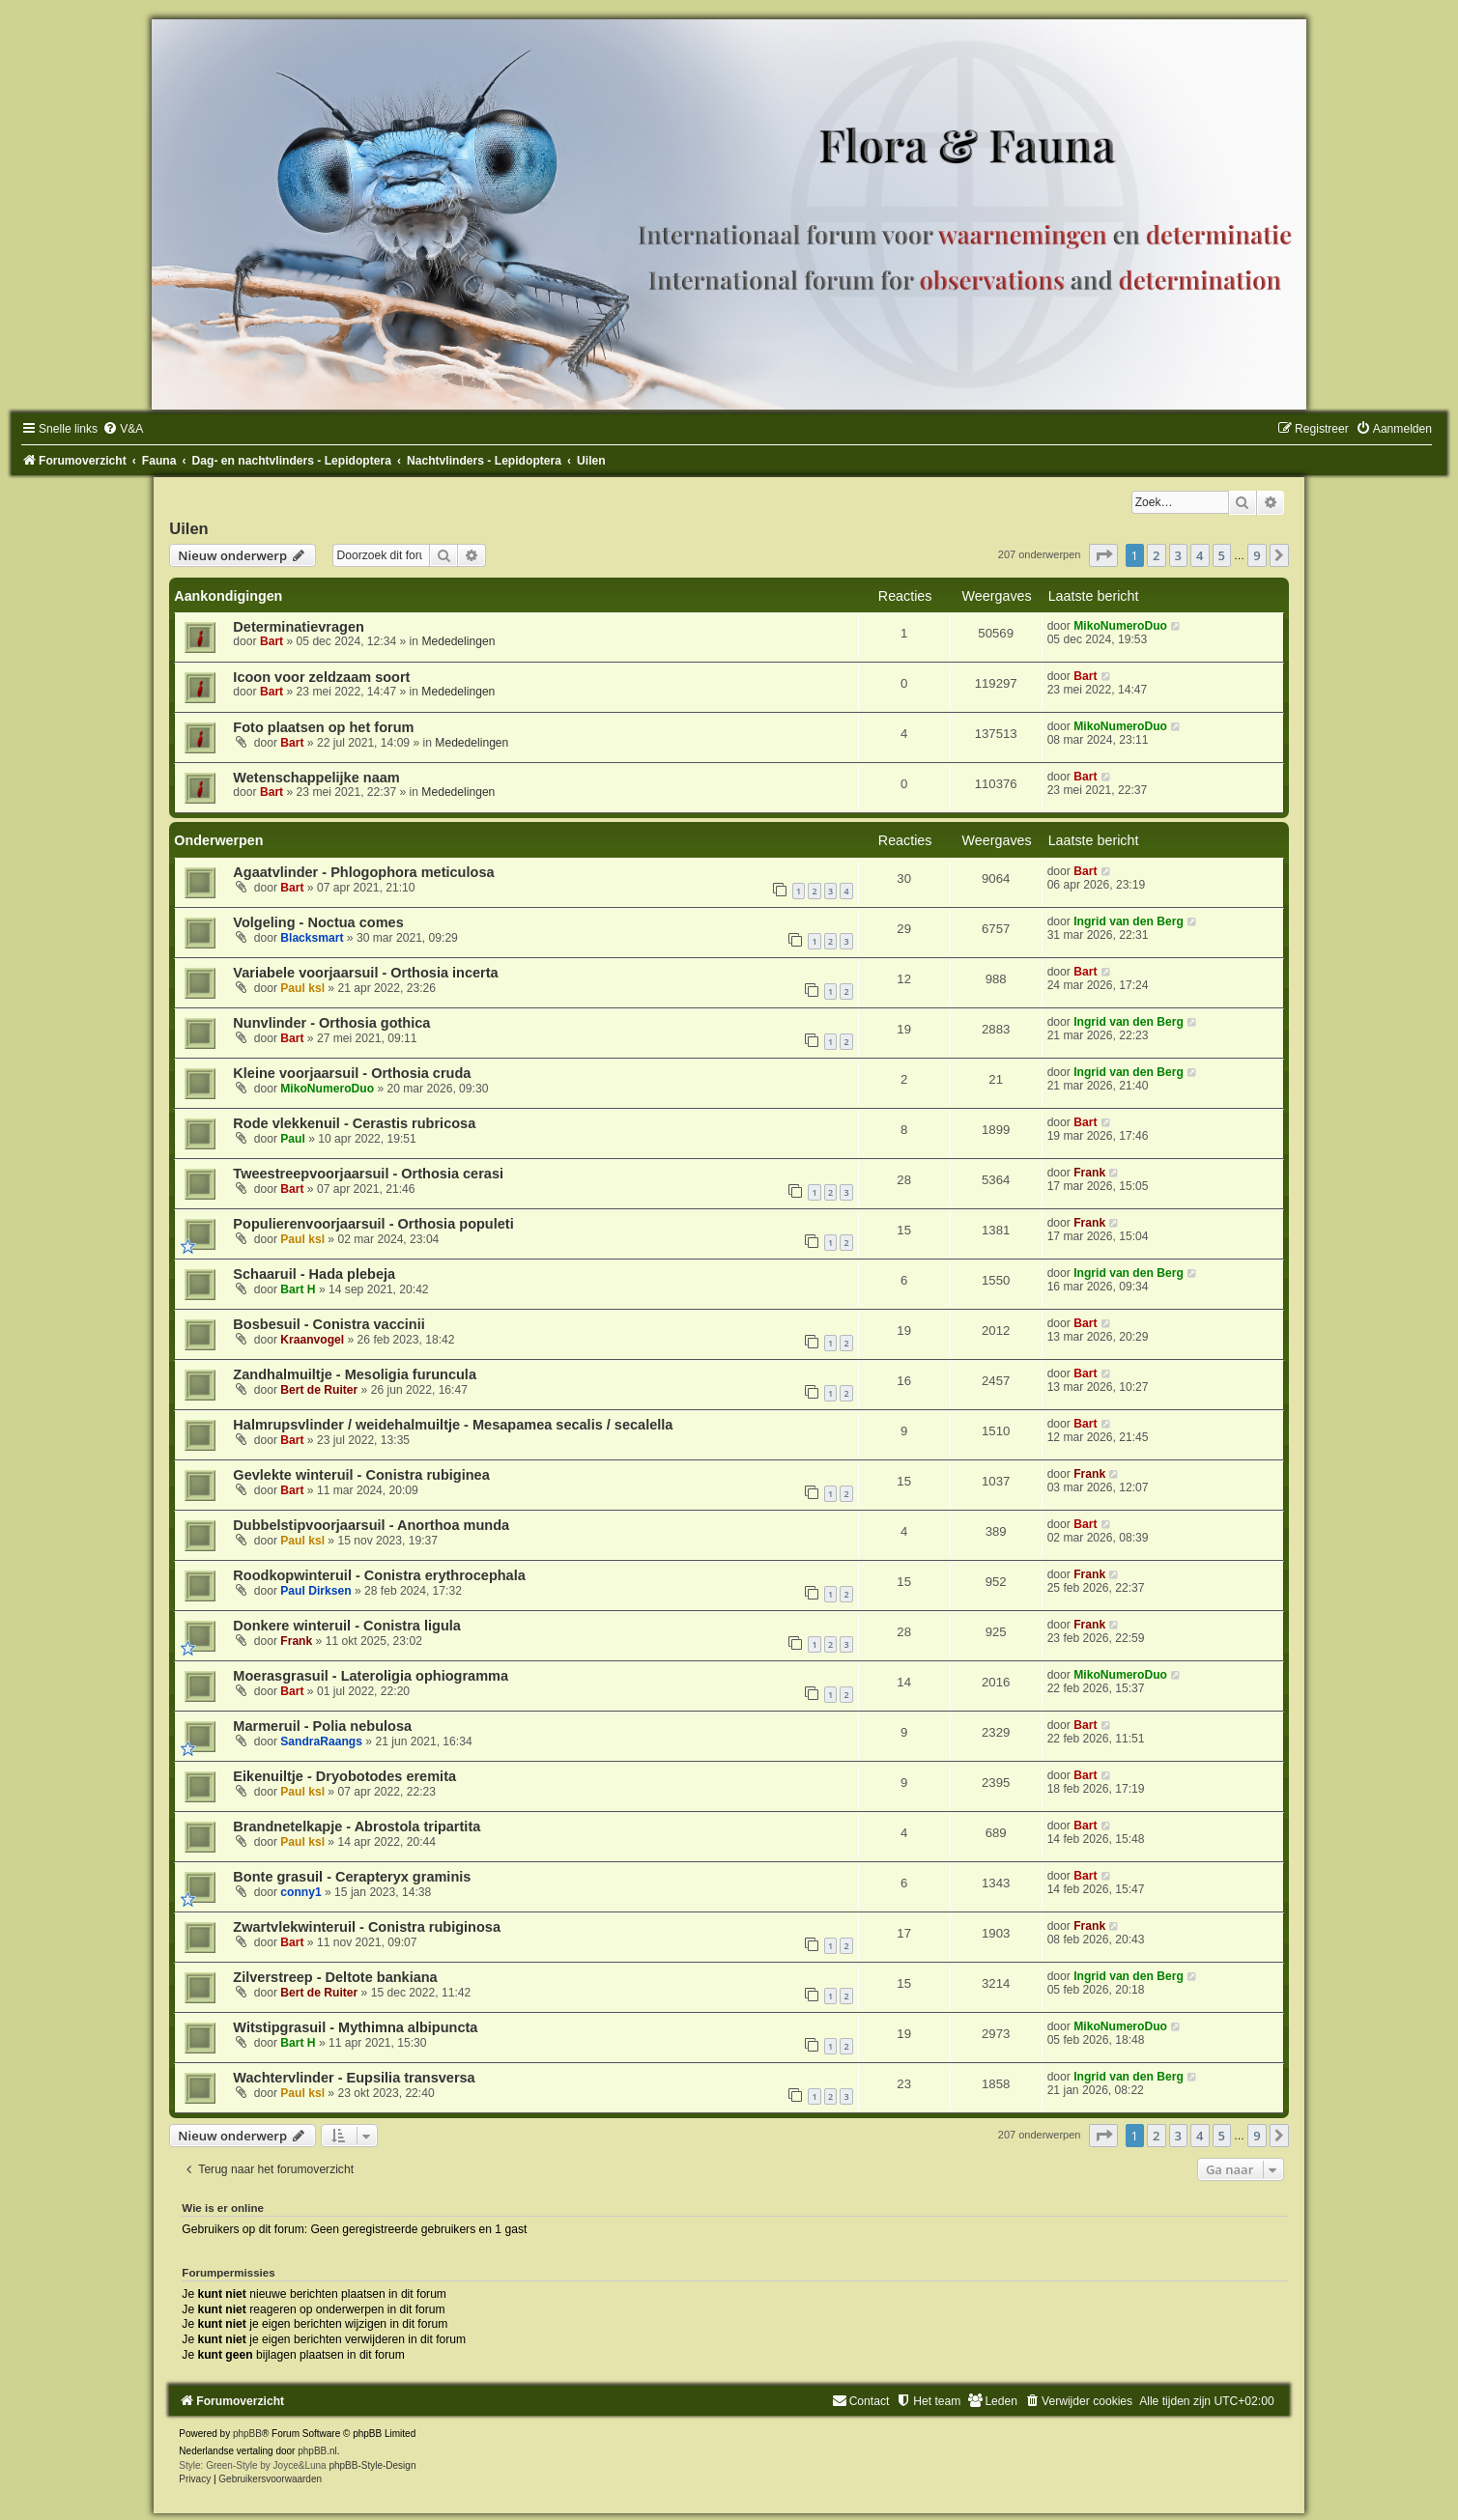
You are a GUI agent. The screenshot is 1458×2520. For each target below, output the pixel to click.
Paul (292, 1139)
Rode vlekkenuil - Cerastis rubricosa (354, 1123)
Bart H (297, 1289)
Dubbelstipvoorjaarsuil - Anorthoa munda (371, 1525)
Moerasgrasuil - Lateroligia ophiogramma (370, 1676)
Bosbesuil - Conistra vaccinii (328, 1324)
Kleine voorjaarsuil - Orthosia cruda (352, 1073)
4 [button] (1199, 555)
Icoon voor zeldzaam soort (321, 677)
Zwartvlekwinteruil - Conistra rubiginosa (366, 1927)
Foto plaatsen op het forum (323, 727)
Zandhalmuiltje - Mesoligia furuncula (354, 1374)
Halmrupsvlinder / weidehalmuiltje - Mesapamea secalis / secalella (452, 1424)
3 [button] (1178, 555)
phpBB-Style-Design (372, 2465)
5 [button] (1221, 555)
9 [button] (1256, 555)
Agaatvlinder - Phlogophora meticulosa (363, 872)
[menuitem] (122, 429)
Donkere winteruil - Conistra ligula (347, 1625)
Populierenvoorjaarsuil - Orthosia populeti (373, 1224)
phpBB (247, 2433)
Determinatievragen (298, 627)
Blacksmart (311, 938)
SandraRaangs (321, 1741)
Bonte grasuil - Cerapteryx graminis (352, 1876)
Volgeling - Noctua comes (318, 922)
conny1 (300, 1892)
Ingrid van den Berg (1128, 921)
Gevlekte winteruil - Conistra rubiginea (361, 1475)
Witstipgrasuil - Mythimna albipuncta (355, 2027)
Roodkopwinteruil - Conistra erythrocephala (379, 1575)
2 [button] (1156, 555)
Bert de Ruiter (318, 1390)
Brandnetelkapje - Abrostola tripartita (356, 1826)
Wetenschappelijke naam (316, 777)
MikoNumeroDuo (1120, 626)
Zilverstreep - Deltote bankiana (335, 1977)
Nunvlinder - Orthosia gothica (331, 1023)
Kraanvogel (312, 1339)
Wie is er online (223, 2208)
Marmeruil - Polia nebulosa (322, 1726)
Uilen (188, 528)
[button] (1103, 555)
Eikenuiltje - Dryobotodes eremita (344, 1776)
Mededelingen (458, 641)
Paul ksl (302, 988)
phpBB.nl (317, 2451)
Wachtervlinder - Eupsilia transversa (353, 2077)
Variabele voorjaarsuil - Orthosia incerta (365, 972)
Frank (1089, 1172)
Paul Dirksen (315, 1591)
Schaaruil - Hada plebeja (314, 1274)
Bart (271, 641)
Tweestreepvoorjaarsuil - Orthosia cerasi (368, 1173)
